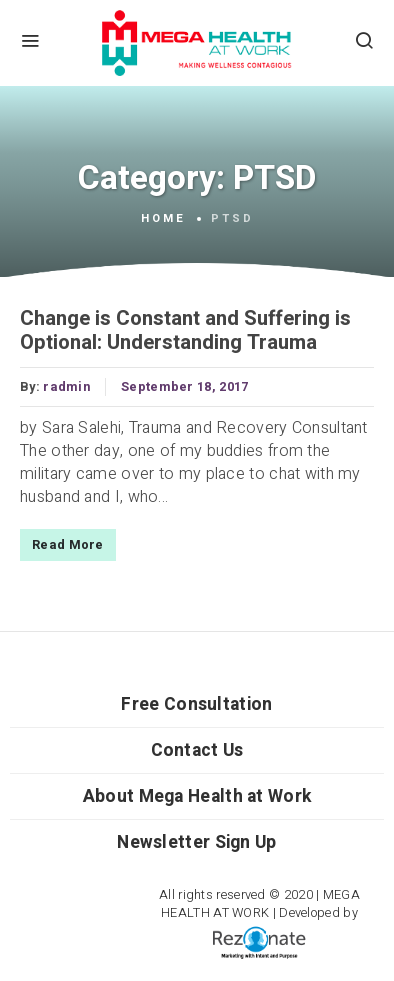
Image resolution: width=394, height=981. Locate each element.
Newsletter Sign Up (196, 842)
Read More (68, 545)
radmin (66, 387)
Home (163, 219)
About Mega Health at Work (197, 796)
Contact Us (197, 750)
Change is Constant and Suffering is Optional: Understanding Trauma (185, 331)
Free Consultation (196, 704)
